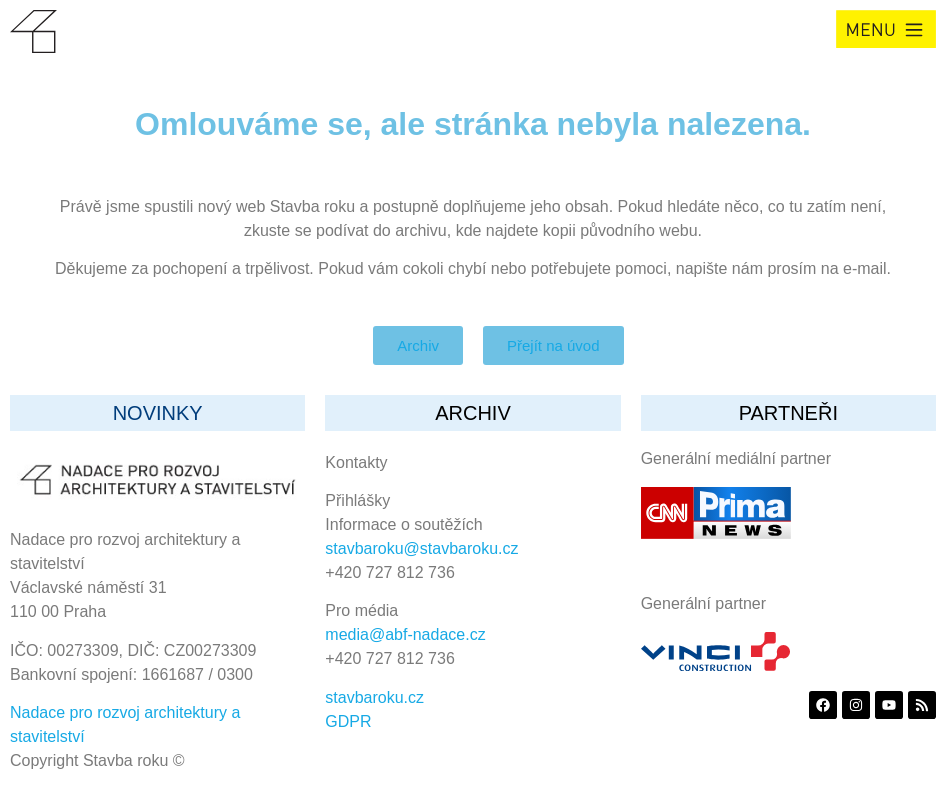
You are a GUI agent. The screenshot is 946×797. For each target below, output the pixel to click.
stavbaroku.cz (374, 697)
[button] (886, 29)
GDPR (348, 721)
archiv (473, 413)
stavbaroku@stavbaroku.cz (421, 548)
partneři (788, 413)
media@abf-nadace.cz (405, 634)
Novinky (158, 413)
